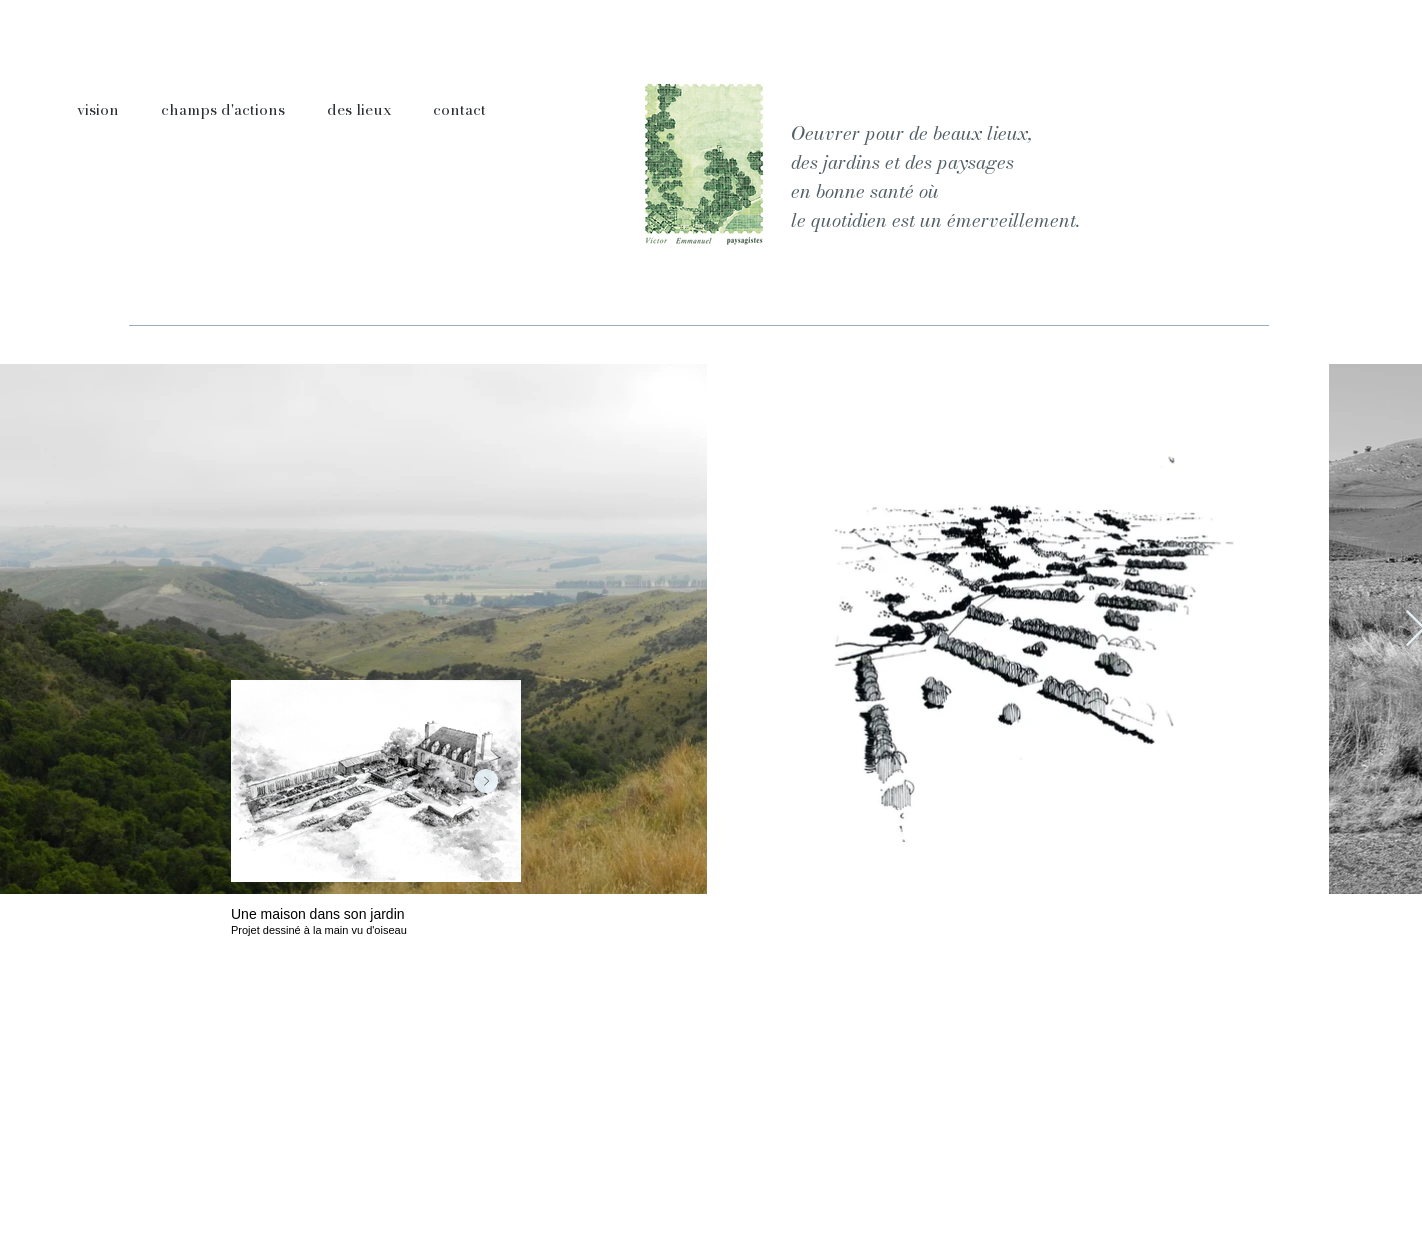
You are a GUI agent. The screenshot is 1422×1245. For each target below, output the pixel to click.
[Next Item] (486, 781)
